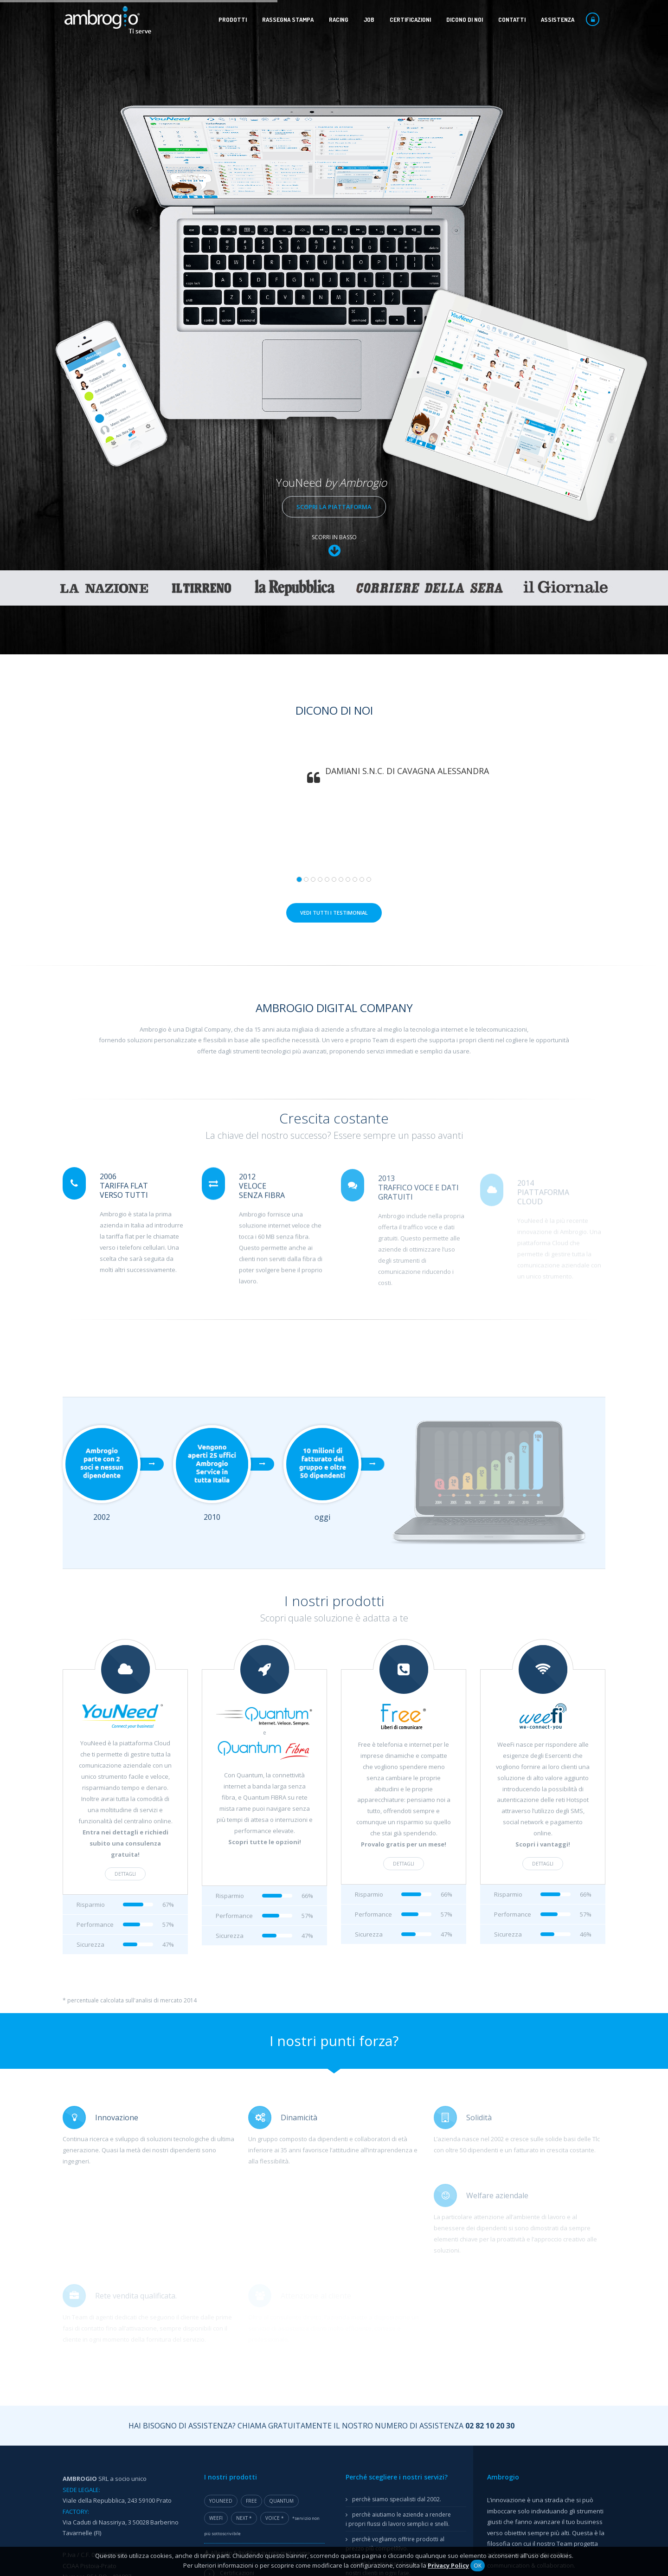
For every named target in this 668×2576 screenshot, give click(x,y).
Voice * (274, 2198)
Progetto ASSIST (259, 2351)
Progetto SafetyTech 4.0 (243, 2302)
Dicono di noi (464, 19)
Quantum (281, 2180)
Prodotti (232, 19)
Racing (338, 19)
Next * (244, 2198)
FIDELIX (220, 2409)
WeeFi (216, 2198)
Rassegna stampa (288, 19)
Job (369, 19)
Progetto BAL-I (230, 2273)
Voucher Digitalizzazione (244, 2390)
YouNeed (220, 2180)
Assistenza (557, 19)
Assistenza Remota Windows (115, 2348)
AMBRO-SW (226, 2322)
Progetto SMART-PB (237, 2312)
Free (251, 2180)
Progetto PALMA (233, 2293)
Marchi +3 (224, 2399)
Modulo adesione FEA (380, 2321)
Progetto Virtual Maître (268, 2361)
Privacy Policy (448, 2565)
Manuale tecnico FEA (380, 2337)
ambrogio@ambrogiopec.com (117, 2285)
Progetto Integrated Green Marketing (261, 2283)
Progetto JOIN (229, 2341)
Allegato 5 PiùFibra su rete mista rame (257, 2233)
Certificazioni (410, 19)
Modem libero (370, 2279)
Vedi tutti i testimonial (334, 592)
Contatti (512, 19)
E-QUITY (221, 2332)
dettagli (116, 1553)
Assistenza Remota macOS (111, 2369)
